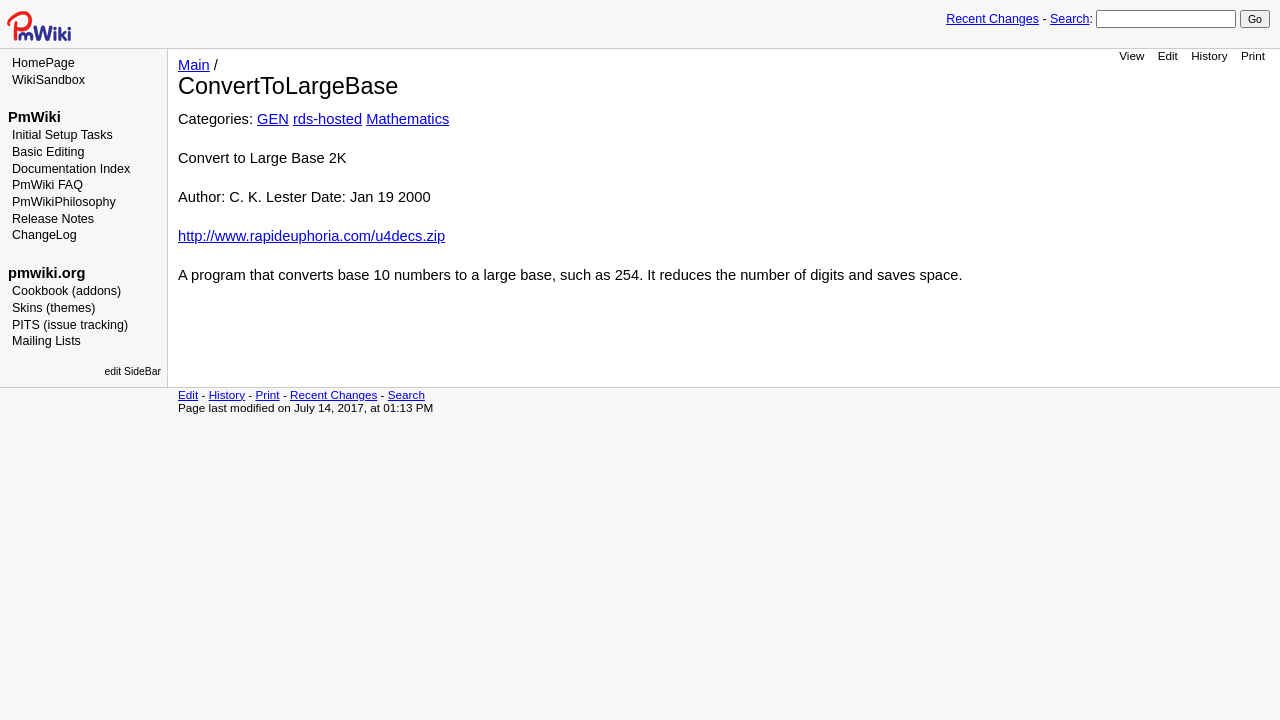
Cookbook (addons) (66, 291)
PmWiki (34, 117)
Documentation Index (71, 169)
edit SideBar (132, 371)
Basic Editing (48, 152)
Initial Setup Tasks (62, 135)
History (1209, 55)
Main (194, 65)
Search (1069, 19)
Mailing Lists (46, 341)
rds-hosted (327, 119)
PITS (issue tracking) (70, 325)
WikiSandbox (48, 80)
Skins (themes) (53, 308)
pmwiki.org (46, 273)
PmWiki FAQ (47, 185)
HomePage (43, 63)
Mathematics (407, 119)
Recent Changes (992, 19)
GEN (273, 119)
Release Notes (53, 219)
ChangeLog (44, 235)
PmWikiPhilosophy (64, 202)
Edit (1168, 55)
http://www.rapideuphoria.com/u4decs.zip (311, 236)
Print (1253, 55)
